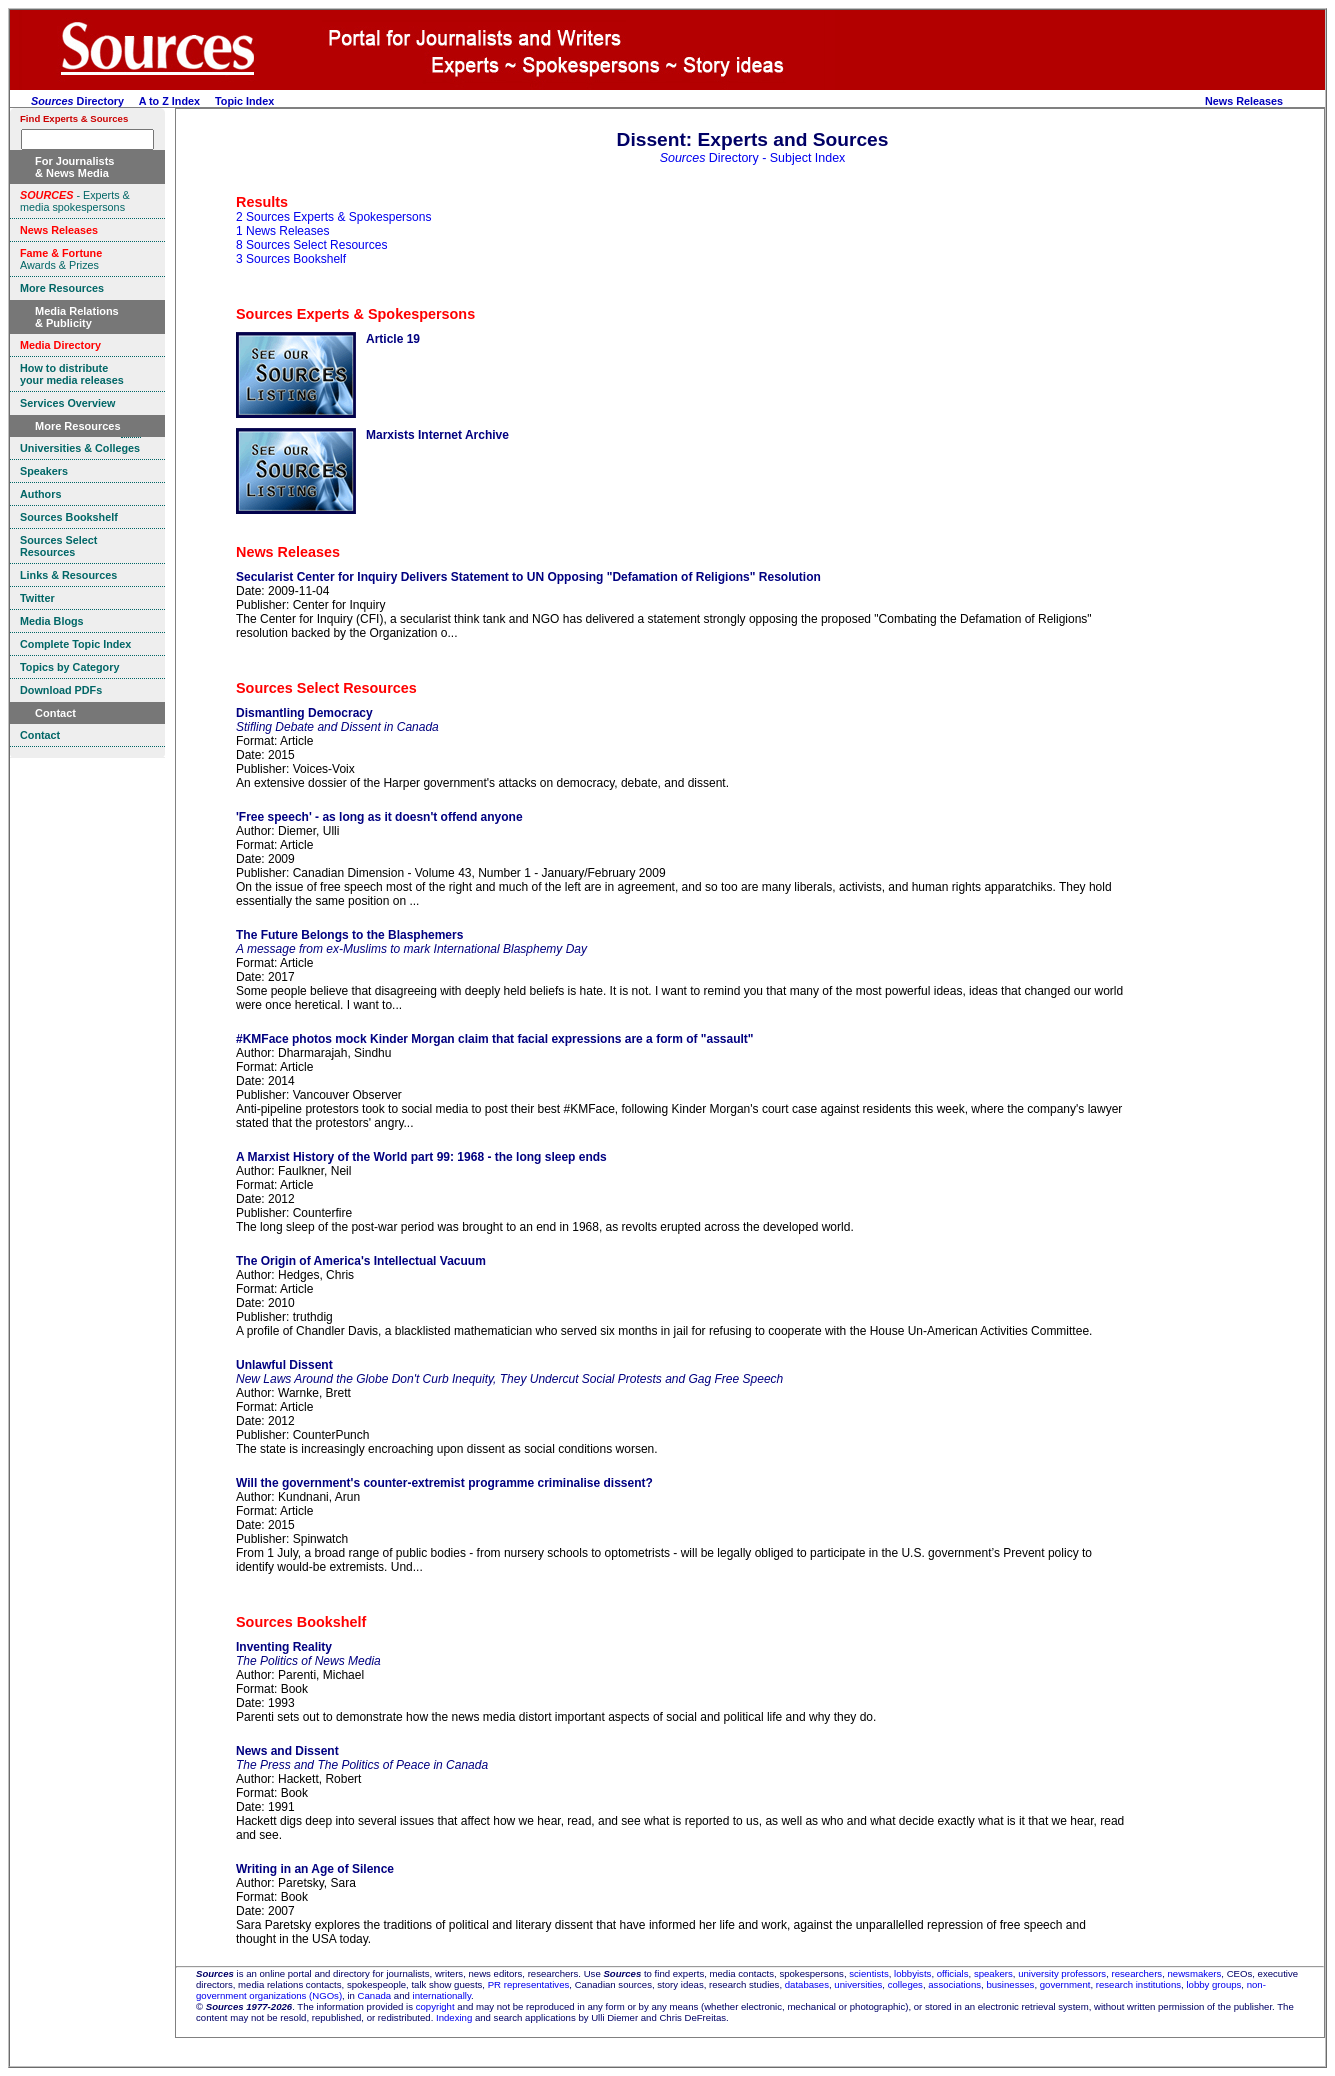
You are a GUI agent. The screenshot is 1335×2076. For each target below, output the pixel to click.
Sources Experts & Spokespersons (355, 314)
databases (807, 1984)
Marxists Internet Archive (437, 435)
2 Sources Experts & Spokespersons (333, 217)
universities (858, 1984)
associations (954, 1984)
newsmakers (1195, 1973)
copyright (435, 2006)
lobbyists (912, 1973)
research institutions (1138, 1984)
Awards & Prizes (61, 259)
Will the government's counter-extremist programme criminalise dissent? (444, 1483)
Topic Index (244, 101)
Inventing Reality (284, 1647)
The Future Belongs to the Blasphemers (349, 935)
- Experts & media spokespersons (75, 201)
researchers (1137, 1973)
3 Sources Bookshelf (291, 259)
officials (953, 1973)
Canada (375, 1995)
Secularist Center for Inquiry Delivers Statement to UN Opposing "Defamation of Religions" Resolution (528, 577)
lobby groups (1213, 1984)
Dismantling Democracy (304, 713)
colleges (905, 1984)
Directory (77, 101)
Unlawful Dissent (284, 1365)
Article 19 (393, 339)
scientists (868, 1973)
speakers (993, 1973)
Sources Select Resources (326, 688)
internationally (442, 1995)
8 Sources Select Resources (311, 245)
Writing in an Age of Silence (315, 1869)
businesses (1010, 1984)
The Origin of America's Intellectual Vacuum (361, 1261)
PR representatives (529, 1984)
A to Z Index (169, 101)
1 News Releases (282, 231)
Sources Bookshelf (301, 1622)
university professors (1062, 1973)
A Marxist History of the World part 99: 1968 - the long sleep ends (421, 1157)
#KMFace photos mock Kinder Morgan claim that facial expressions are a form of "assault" (495, 1039)
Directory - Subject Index (753, 158)
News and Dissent (287, 1751)
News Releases (1244, 101)
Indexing (454, 2017)
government (1065, 1984)
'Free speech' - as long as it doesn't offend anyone (379, 817)
